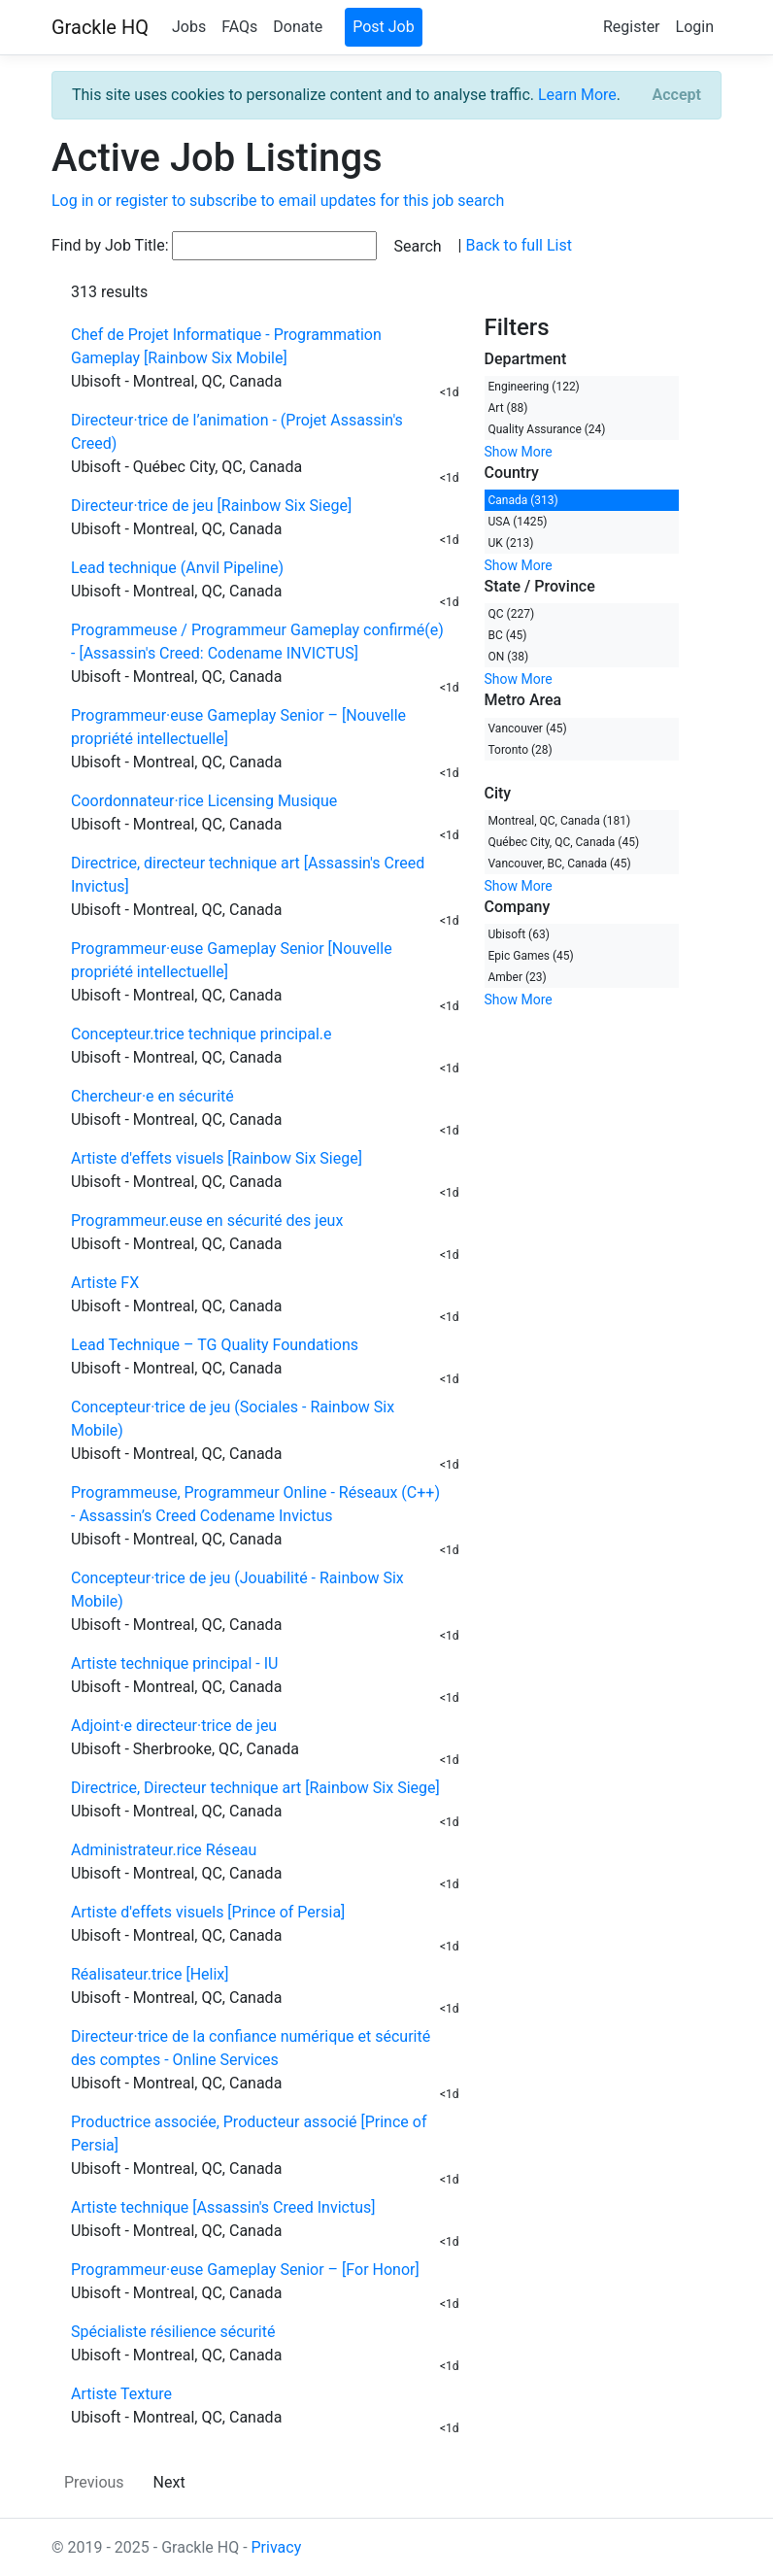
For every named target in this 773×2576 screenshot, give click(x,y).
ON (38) (508, 656)
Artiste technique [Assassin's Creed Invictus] (223, 2207)
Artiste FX (105, 1282)
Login (695, 26)
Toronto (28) (520, 750)
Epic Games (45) (531, 956)
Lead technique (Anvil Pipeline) (177, 568)
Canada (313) (523, 500)
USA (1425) (518, 521)
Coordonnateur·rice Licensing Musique (204, 801)
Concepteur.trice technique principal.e (201, 1034)
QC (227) (511, 614)
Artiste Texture (121, 2394)
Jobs (189, 26)
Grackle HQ (100, 27)
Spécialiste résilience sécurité (173, 2331)
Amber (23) (517, 977)
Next (169, 2482)
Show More (519, 451)
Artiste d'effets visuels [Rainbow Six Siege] (216, 1158)
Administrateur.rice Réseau (163, 1850)
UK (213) (511, 543)
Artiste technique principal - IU (174, 1663)
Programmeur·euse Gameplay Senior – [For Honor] (245, 2269)
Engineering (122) (534, 386)
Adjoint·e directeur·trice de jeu (174, 1725)
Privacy (277, 2547)
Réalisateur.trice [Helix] (149, 1974)
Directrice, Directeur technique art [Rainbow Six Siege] (255, 1788)
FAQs (239, 26)
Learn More (577, 94)
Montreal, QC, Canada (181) (559, 821)
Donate (297, 26)
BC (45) (507, 635)
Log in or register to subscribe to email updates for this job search (277, 200)
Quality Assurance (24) (547, 429)
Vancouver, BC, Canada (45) (559, 863)
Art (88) (508, 408)
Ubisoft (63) (519, 934)
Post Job (384, 26)
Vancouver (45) (527, 728)
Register (631, 26)
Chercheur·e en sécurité (152, 1096)
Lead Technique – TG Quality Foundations (214, 1345)
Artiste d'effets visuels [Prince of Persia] (208, 1912)
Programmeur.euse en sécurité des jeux (207, 1220)
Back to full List (518, 245)
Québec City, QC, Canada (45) (564, 842)
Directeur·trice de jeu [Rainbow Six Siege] (211, 505)
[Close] (677, 95)
